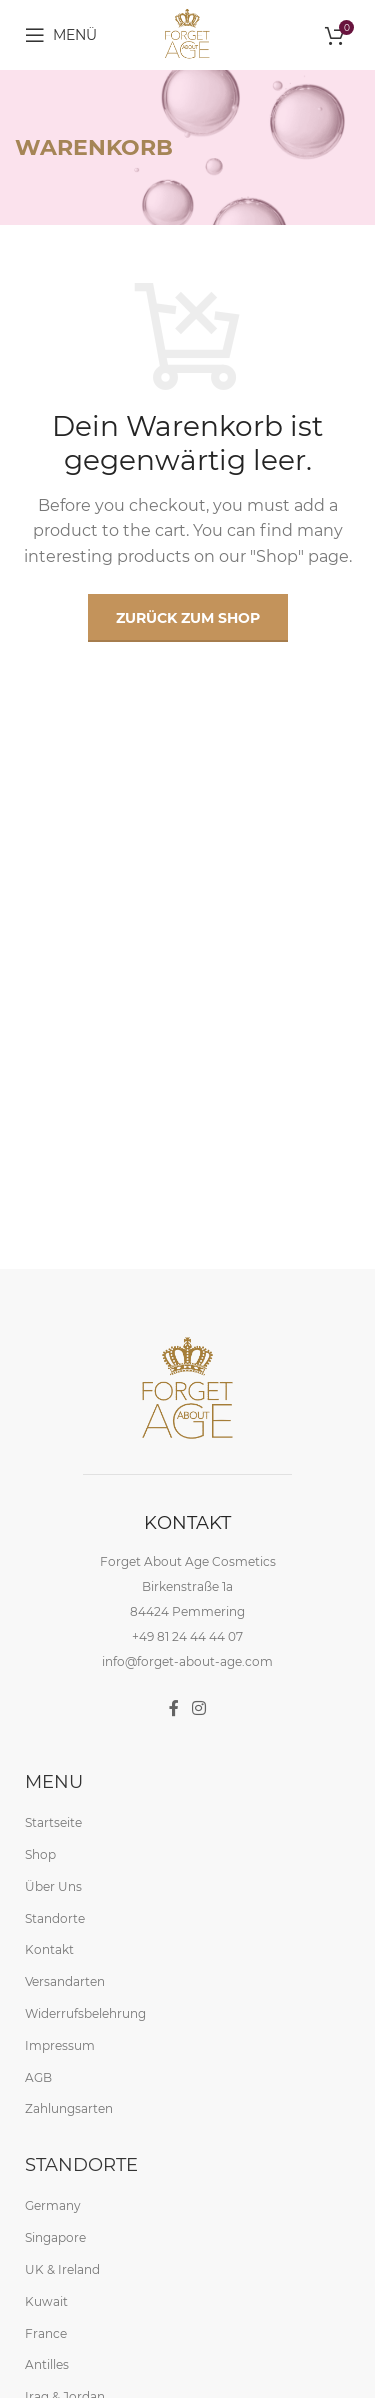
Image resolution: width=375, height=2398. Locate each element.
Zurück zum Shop (188, 618)
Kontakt (49, 1949)
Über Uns (53, 1885)
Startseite (53, 1822)
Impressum (60, 2044)
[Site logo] (187, 33)
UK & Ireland (62, 2268)
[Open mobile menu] (61, 35)
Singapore (55, 2236)
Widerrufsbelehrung (85, 2012)
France (46, 2332)
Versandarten (65, 1980)
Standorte (55, 1917)
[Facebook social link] (173, 1708)
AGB (38, 2076)
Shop (40, 1853)
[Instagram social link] (199, 1708)
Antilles (47, 2364)
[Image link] (188, 1388)
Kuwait (46, 2300)
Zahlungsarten (69, 2108)
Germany (53, 2205)
